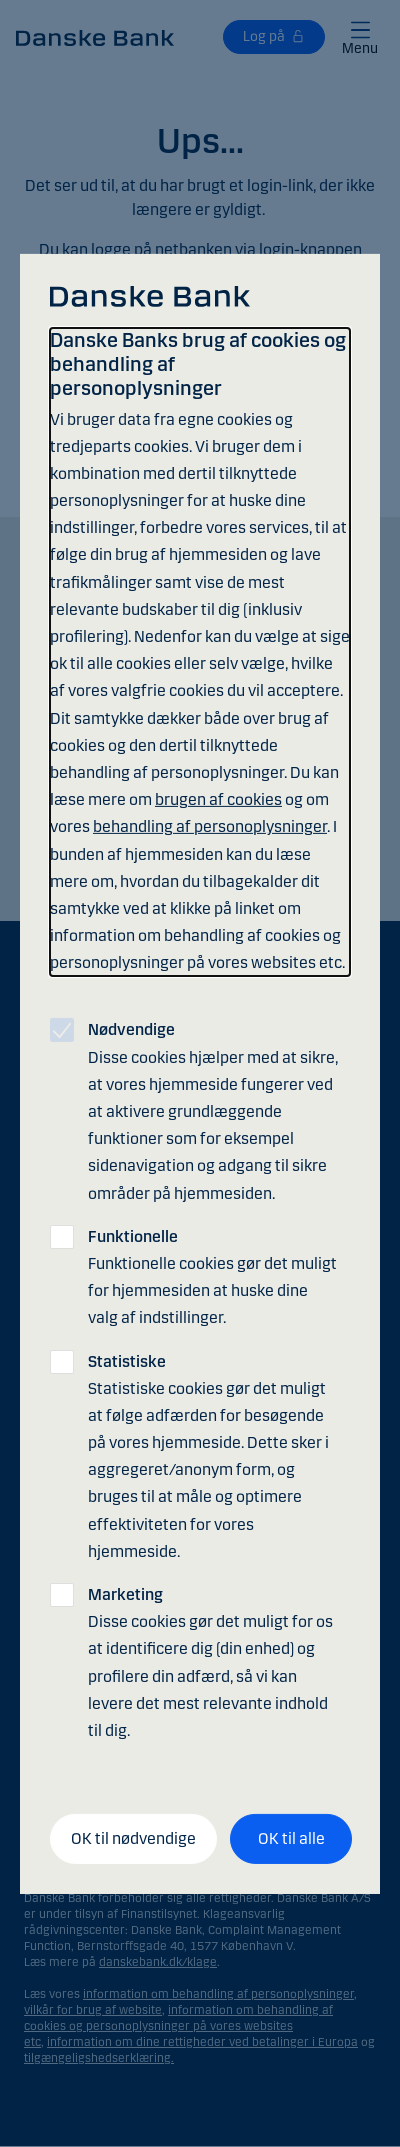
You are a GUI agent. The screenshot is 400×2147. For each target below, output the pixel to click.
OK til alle (291, 1838)
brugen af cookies (218, 799)
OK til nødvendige (133, 1838)
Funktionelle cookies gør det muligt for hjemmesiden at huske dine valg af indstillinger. (212, 1277)
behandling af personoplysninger (210, 826)
